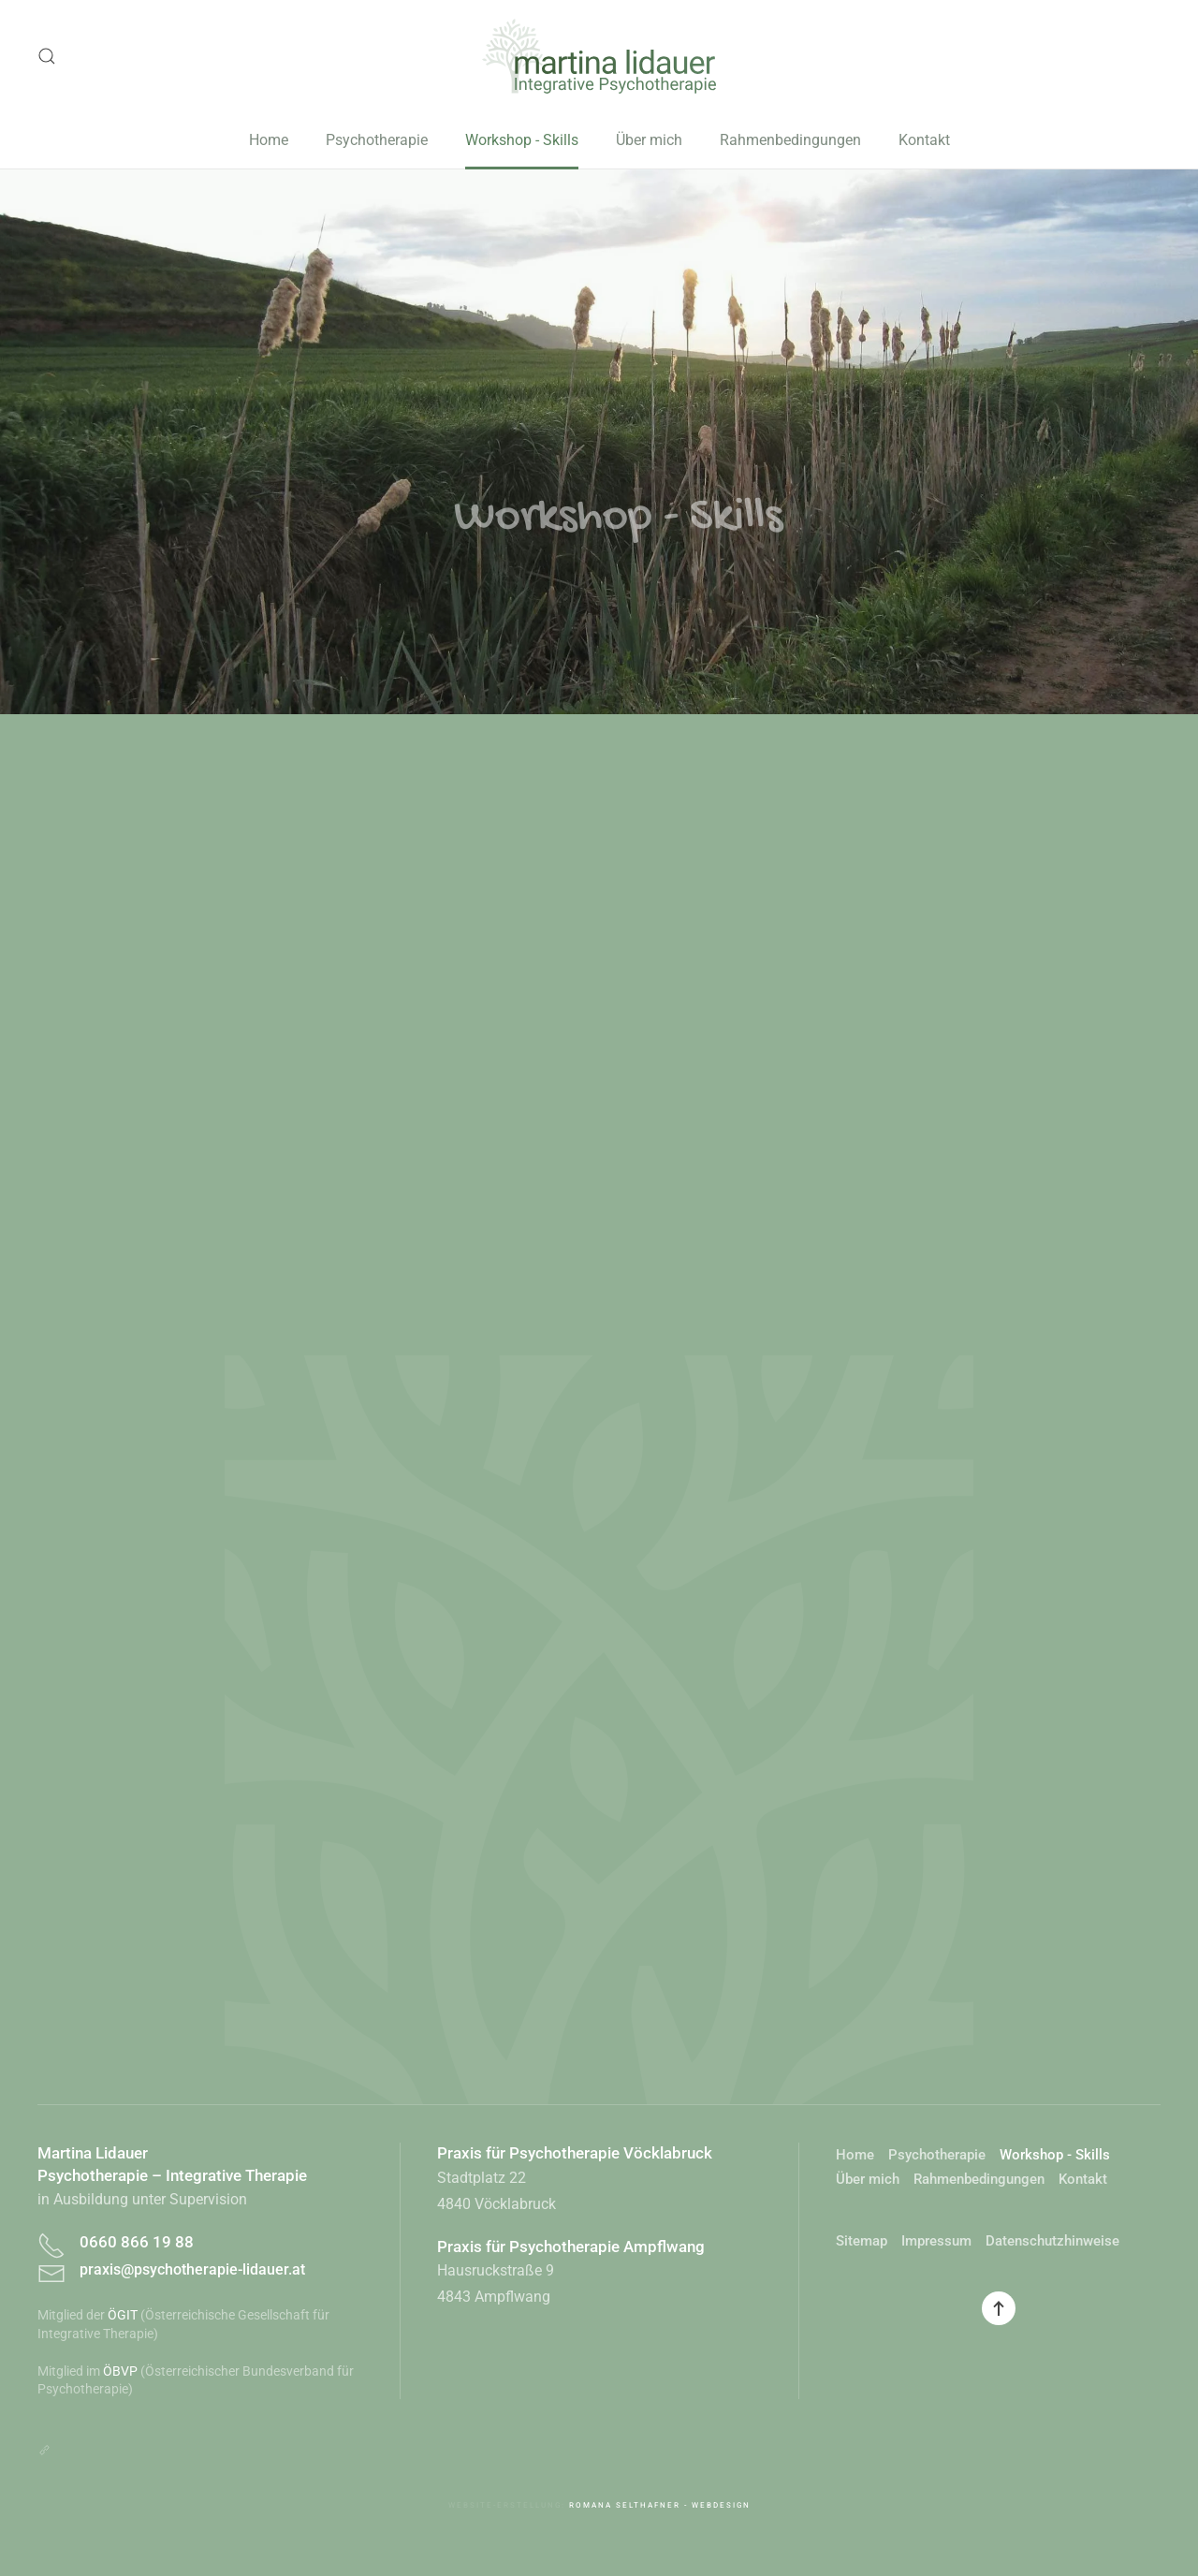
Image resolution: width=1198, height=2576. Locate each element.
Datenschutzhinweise (1052, 2240)
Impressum (936, 2240)
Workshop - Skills (521, 140)
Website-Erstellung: (508, 2505)
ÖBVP (120, 2371)
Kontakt (924, 140)
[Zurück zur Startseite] (599, 56)
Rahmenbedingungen (790, 140)
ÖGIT (123, 2314)
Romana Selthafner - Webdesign (660, 2505)
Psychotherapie (377, 140)
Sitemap (861, 2240)
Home (268, 140)
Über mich (649, 140)
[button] (46, 56)
